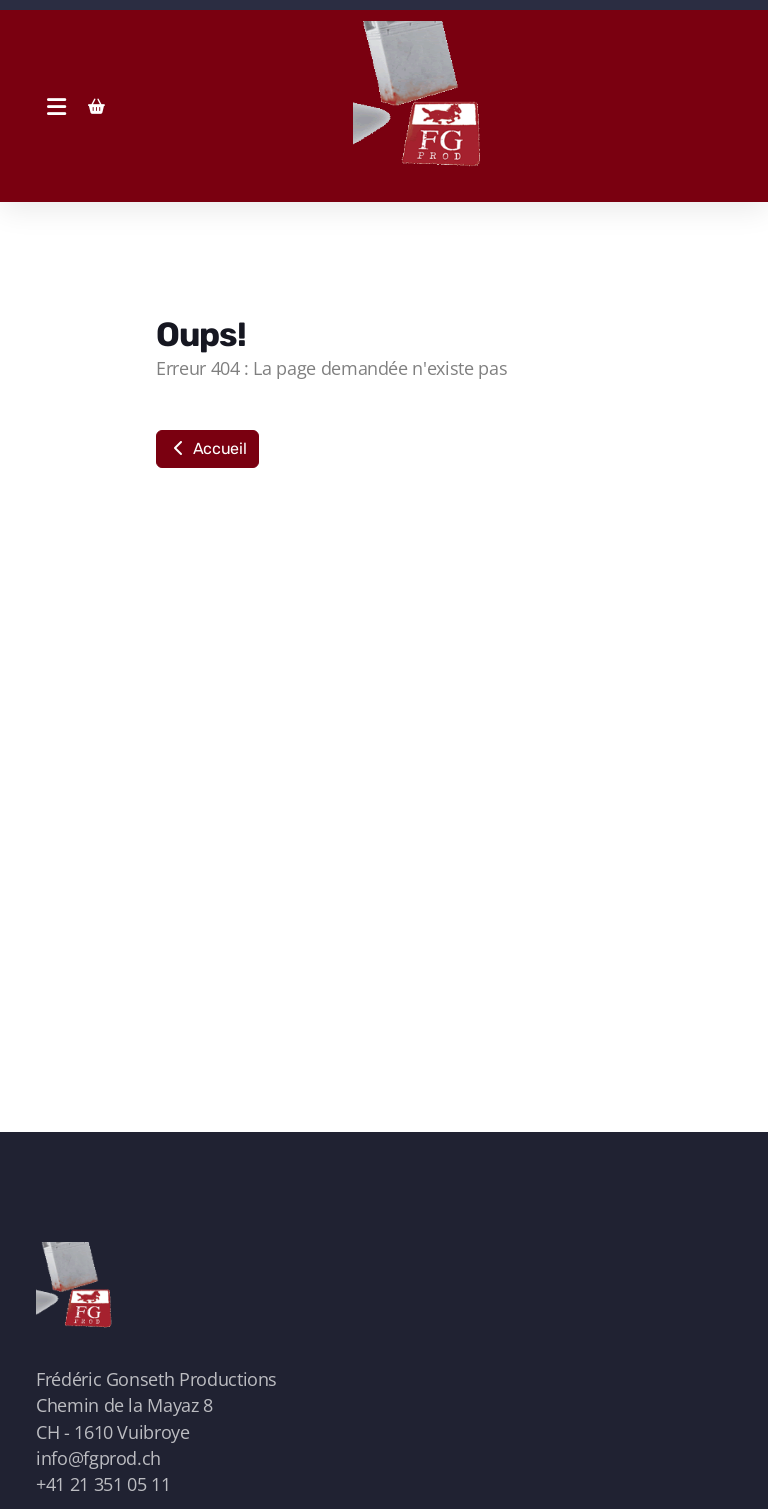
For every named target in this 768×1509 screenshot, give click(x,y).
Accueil (207, 448)
